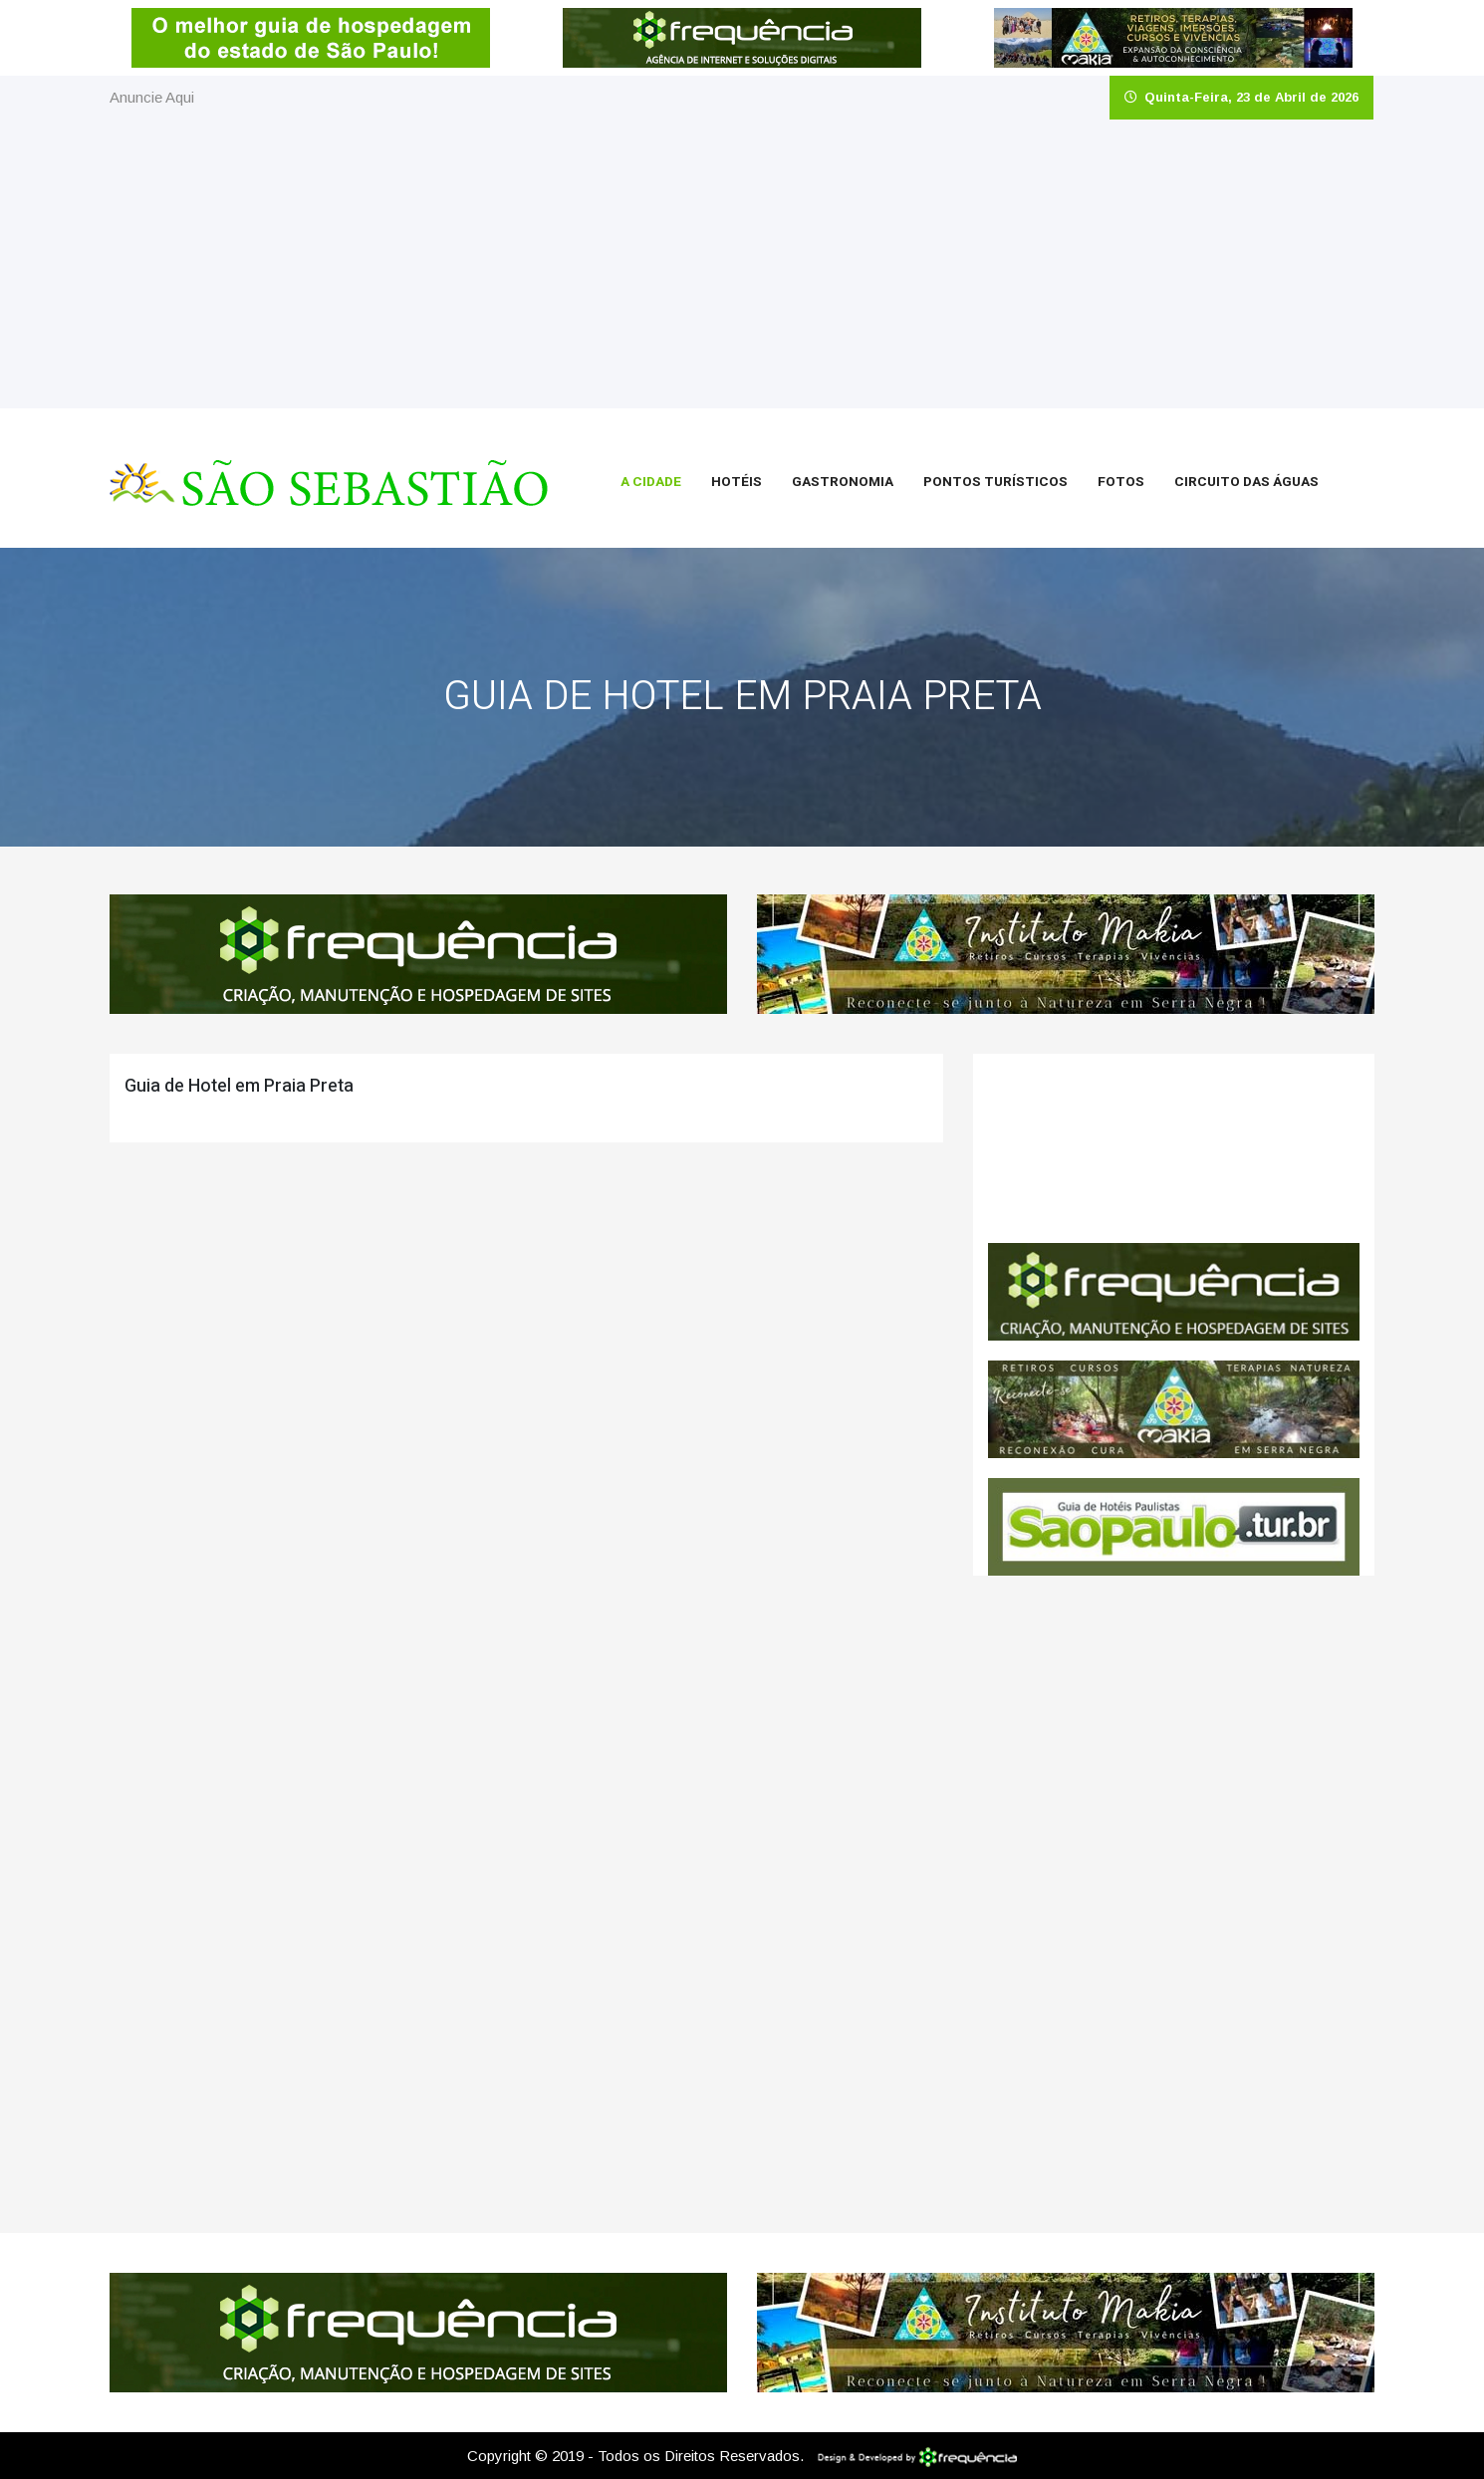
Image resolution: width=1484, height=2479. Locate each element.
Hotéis (736, 482)
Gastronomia (842, 482)
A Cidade (650, 482)
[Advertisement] (742, 268)
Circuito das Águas (1246, 482)
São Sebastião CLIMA (1174, 1148)
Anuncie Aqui (152, 97)
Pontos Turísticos (995, 482)
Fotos (1121, 482)
